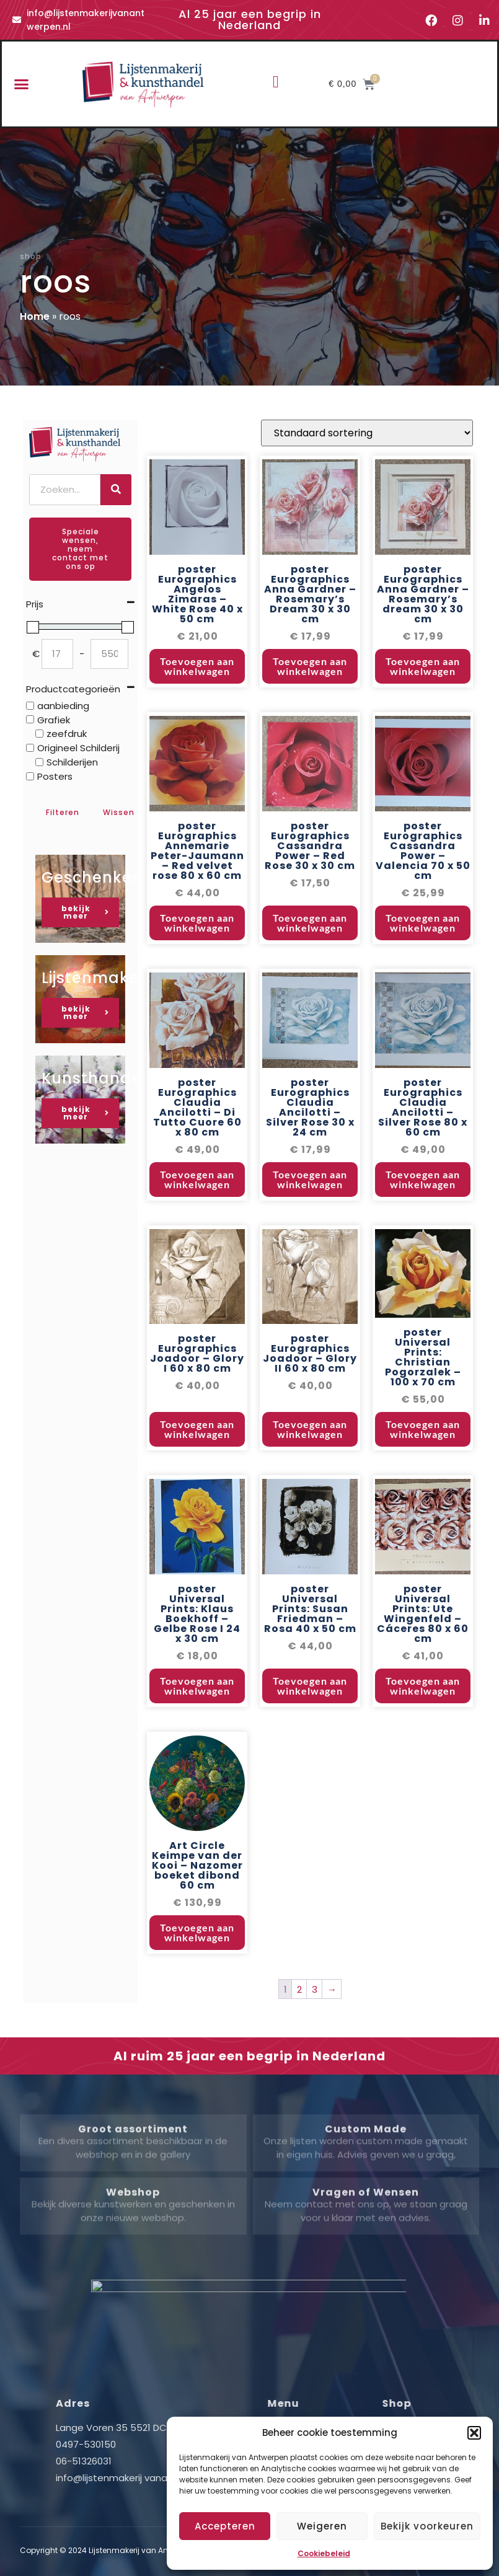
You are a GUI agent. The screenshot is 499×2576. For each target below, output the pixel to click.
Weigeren (322, 2526)
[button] (474, 2433)
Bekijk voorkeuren (427, 2526)
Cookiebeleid (324, 2553)
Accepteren (225, 2526)
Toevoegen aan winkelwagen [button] (197, 755)
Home (35, 316)
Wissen (119, 812)
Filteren (62, 812)
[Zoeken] (115, 489)
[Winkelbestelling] (367, 522)
